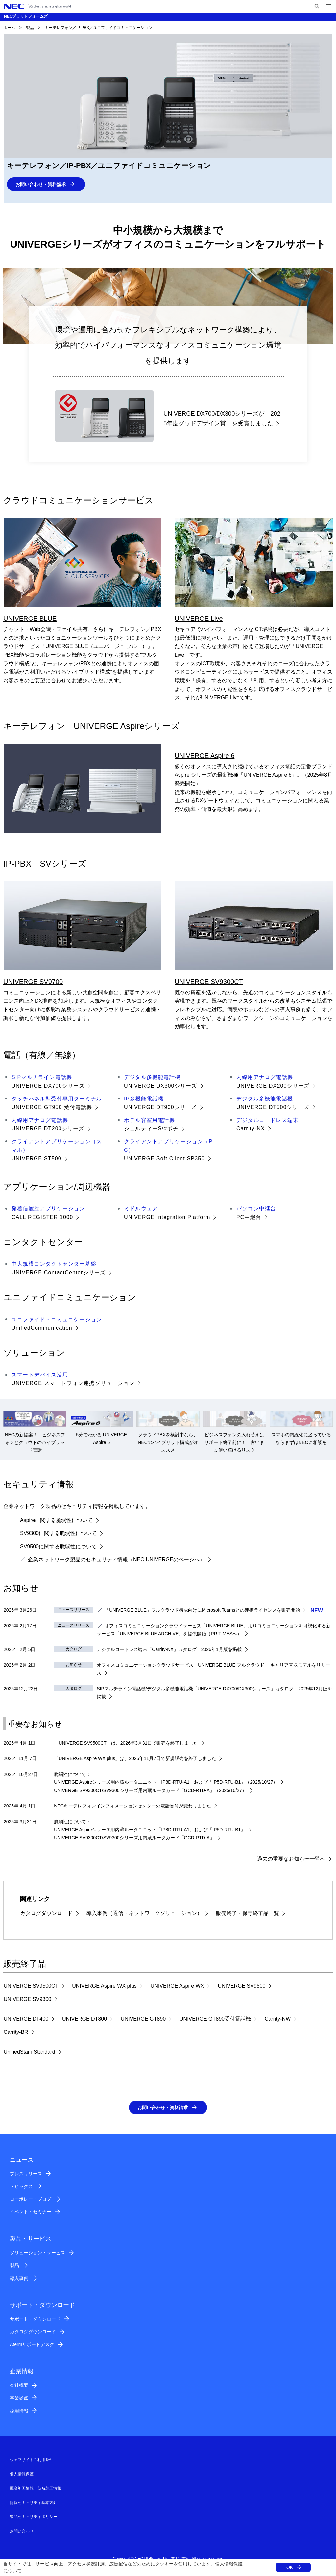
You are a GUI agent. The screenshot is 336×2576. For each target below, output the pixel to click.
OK (289, 2567)
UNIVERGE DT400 (26, 2019)
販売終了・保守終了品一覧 (247, 1913)
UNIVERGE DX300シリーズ (160, 1086)
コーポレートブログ (30, 2199)
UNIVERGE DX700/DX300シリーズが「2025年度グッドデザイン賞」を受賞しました (221, 418)
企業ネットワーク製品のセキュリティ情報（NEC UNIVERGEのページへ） (112, 1560)
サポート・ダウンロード (35, 2319)
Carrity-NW (278, 2019)
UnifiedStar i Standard (29, 2052)
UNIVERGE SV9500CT (31, 1986)
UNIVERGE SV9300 (27, 1999)
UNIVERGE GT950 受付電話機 (52, 1107)
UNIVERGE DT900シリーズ (160, 1107)
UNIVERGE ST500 (36, 1158)
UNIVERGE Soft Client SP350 (164, 1158)
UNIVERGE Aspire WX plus (104, 1986)
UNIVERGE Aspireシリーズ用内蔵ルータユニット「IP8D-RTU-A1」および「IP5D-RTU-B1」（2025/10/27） (165, 1782)
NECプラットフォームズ (26, 16)
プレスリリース (26, 2174)
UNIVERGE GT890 (143, 2019)
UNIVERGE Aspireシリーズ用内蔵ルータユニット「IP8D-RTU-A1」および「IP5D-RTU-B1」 (149, 1829)
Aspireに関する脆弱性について (56, 1520)
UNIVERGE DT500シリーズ (272, 1107)
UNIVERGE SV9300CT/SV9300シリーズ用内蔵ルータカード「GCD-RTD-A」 (134, 1838)
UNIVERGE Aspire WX (177, 1986)
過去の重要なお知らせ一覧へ (291, 1859)
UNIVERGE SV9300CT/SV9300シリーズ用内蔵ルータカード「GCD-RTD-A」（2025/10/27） (150, 1790)
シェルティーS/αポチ (151, 1128)
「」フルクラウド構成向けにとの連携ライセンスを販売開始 (198, 1610)
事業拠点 (19, 2398)
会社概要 (19, 2385)
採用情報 (19, 2411)
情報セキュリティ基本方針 (33, 2503)
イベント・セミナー (30, 2212)
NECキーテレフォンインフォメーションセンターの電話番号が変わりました (132, 1806)
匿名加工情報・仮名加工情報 (35, 2489)
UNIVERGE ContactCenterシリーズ (59, 1272)
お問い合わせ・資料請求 (44, 184)
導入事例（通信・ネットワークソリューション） (144, 1913)
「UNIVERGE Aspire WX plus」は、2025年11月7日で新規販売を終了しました (135, 1758)
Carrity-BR (16, 2032)
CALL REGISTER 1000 (42, 1217)
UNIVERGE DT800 (84, 2019)
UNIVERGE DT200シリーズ (48, 1128)
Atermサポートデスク (32, 2345)
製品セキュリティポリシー (33, 2517)
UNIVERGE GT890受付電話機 (215, 2019)
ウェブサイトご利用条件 (31, 2460)
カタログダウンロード (46, 1913)
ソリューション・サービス (37, 2253)
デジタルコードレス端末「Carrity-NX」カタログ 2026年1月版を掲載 (169, 1649)
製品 (30, 27)
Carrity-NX (250, 1128)
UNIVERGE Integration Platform (167, 1217)
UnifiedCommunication (42, 1328)
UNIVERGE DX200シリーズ (273, 1086)
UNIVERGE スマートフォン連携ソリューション (73, 1383)
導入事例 (19, 2279)
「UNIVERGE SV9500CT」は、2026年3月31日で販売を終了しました (126, 1743)
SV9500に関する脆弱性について (58, 1547)
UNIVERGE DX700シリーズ (48, 1086)
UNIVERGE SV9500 (241, 1986)
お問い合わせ (22, 2532)
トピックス (21, 2187)
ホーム (9, 27)
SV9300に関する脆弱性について (58, 1533)
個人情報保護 (229, 2563)
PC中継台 (248, 1217)
